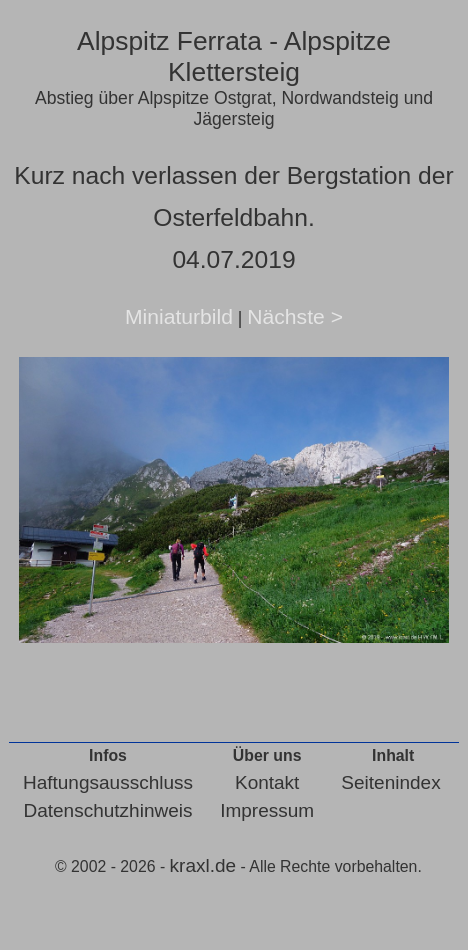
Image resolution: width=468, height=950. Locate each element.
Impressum (267, 810)
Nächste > (295, 316)
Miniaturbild (179, 316)
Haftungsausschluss (108, 782)
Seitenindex (390, 782)
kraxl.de (203, 865)
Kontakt (267, 782)
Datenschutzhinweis (107, 810)
